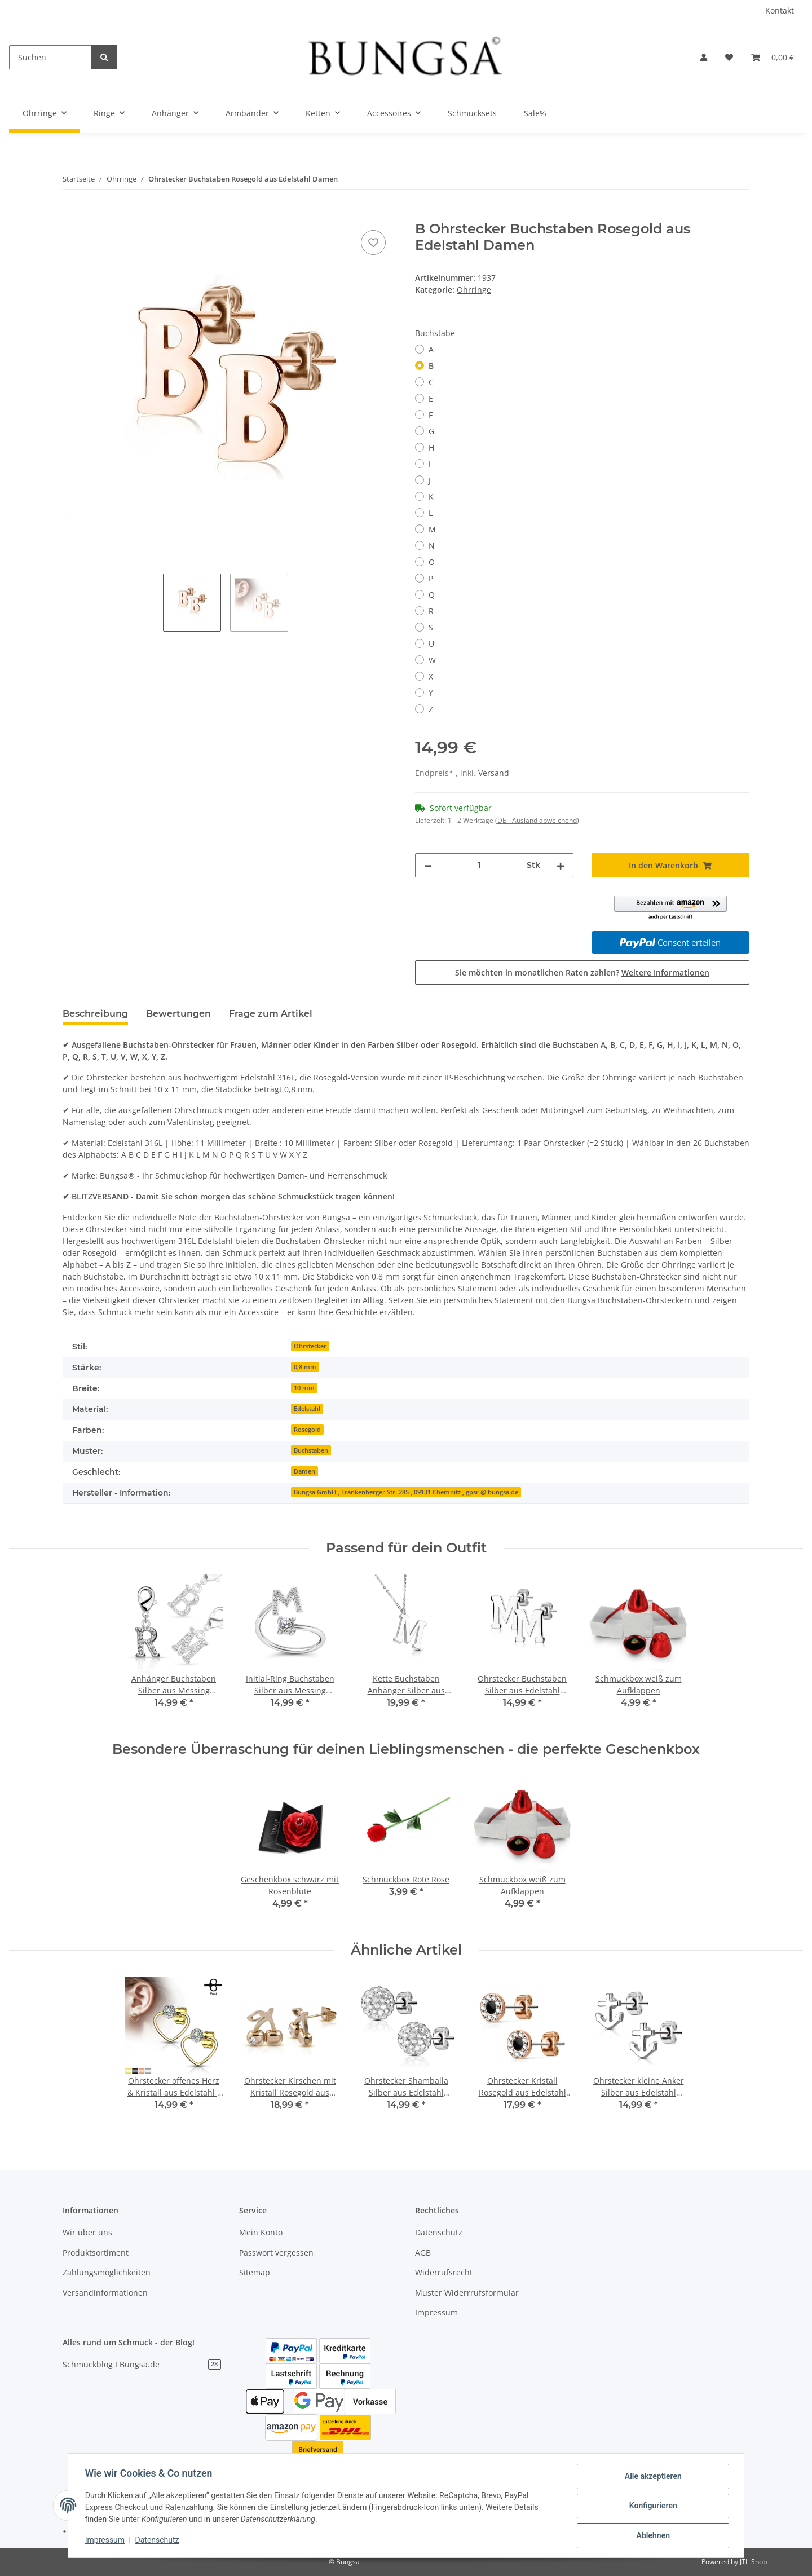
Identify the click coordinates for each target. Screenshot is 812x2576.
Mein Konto (261, 2232)
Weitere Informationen (665, 972)
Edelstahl (307, 1409)
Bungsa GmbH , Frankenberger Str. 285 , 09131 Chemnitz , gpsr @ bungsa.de (406, 1492)
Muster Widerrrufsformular (467, 2292)
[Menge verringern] (428, 865)
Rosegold (307, 1429)
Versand (493, 772)
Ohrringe (474, 289)
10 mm (304, 1388)
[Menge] (479, 865)
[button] (703, 57)
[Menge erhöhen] (560, 865)
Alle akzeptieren (651, 2477)
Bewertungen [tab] (178, 1013)
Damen (304, 1471)
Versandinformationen (105, 2292)
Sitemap (254, 2272)
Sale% (535, 113)
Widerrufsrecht (444, 2272)
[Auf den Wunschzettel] (373, 242)
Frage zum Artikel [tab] (270, 1013)
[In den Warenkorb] (72, 215)
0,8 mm (305, 1367)
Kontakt (779, 10)
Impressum (436, 2312)
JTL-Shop (753, 2561)
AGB (423, 2252)
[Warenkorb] (772, 57)
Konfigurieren (652, 2506)
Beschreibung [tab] (95, 1013)
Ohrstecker (310, 1346)
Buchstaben (311, 1450)
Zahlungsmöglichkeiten (107, 2272)
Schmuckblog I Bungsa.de (142, 2364)
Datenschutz (438, 2232)
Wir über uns (87, 2232)
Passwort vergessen (276, 2252)
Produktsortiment (96, 2252)
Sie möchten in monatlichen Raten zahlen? (582, 972)
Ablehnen (651, 2535)
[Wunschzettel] (729, 57)
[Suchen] (50, 57)
